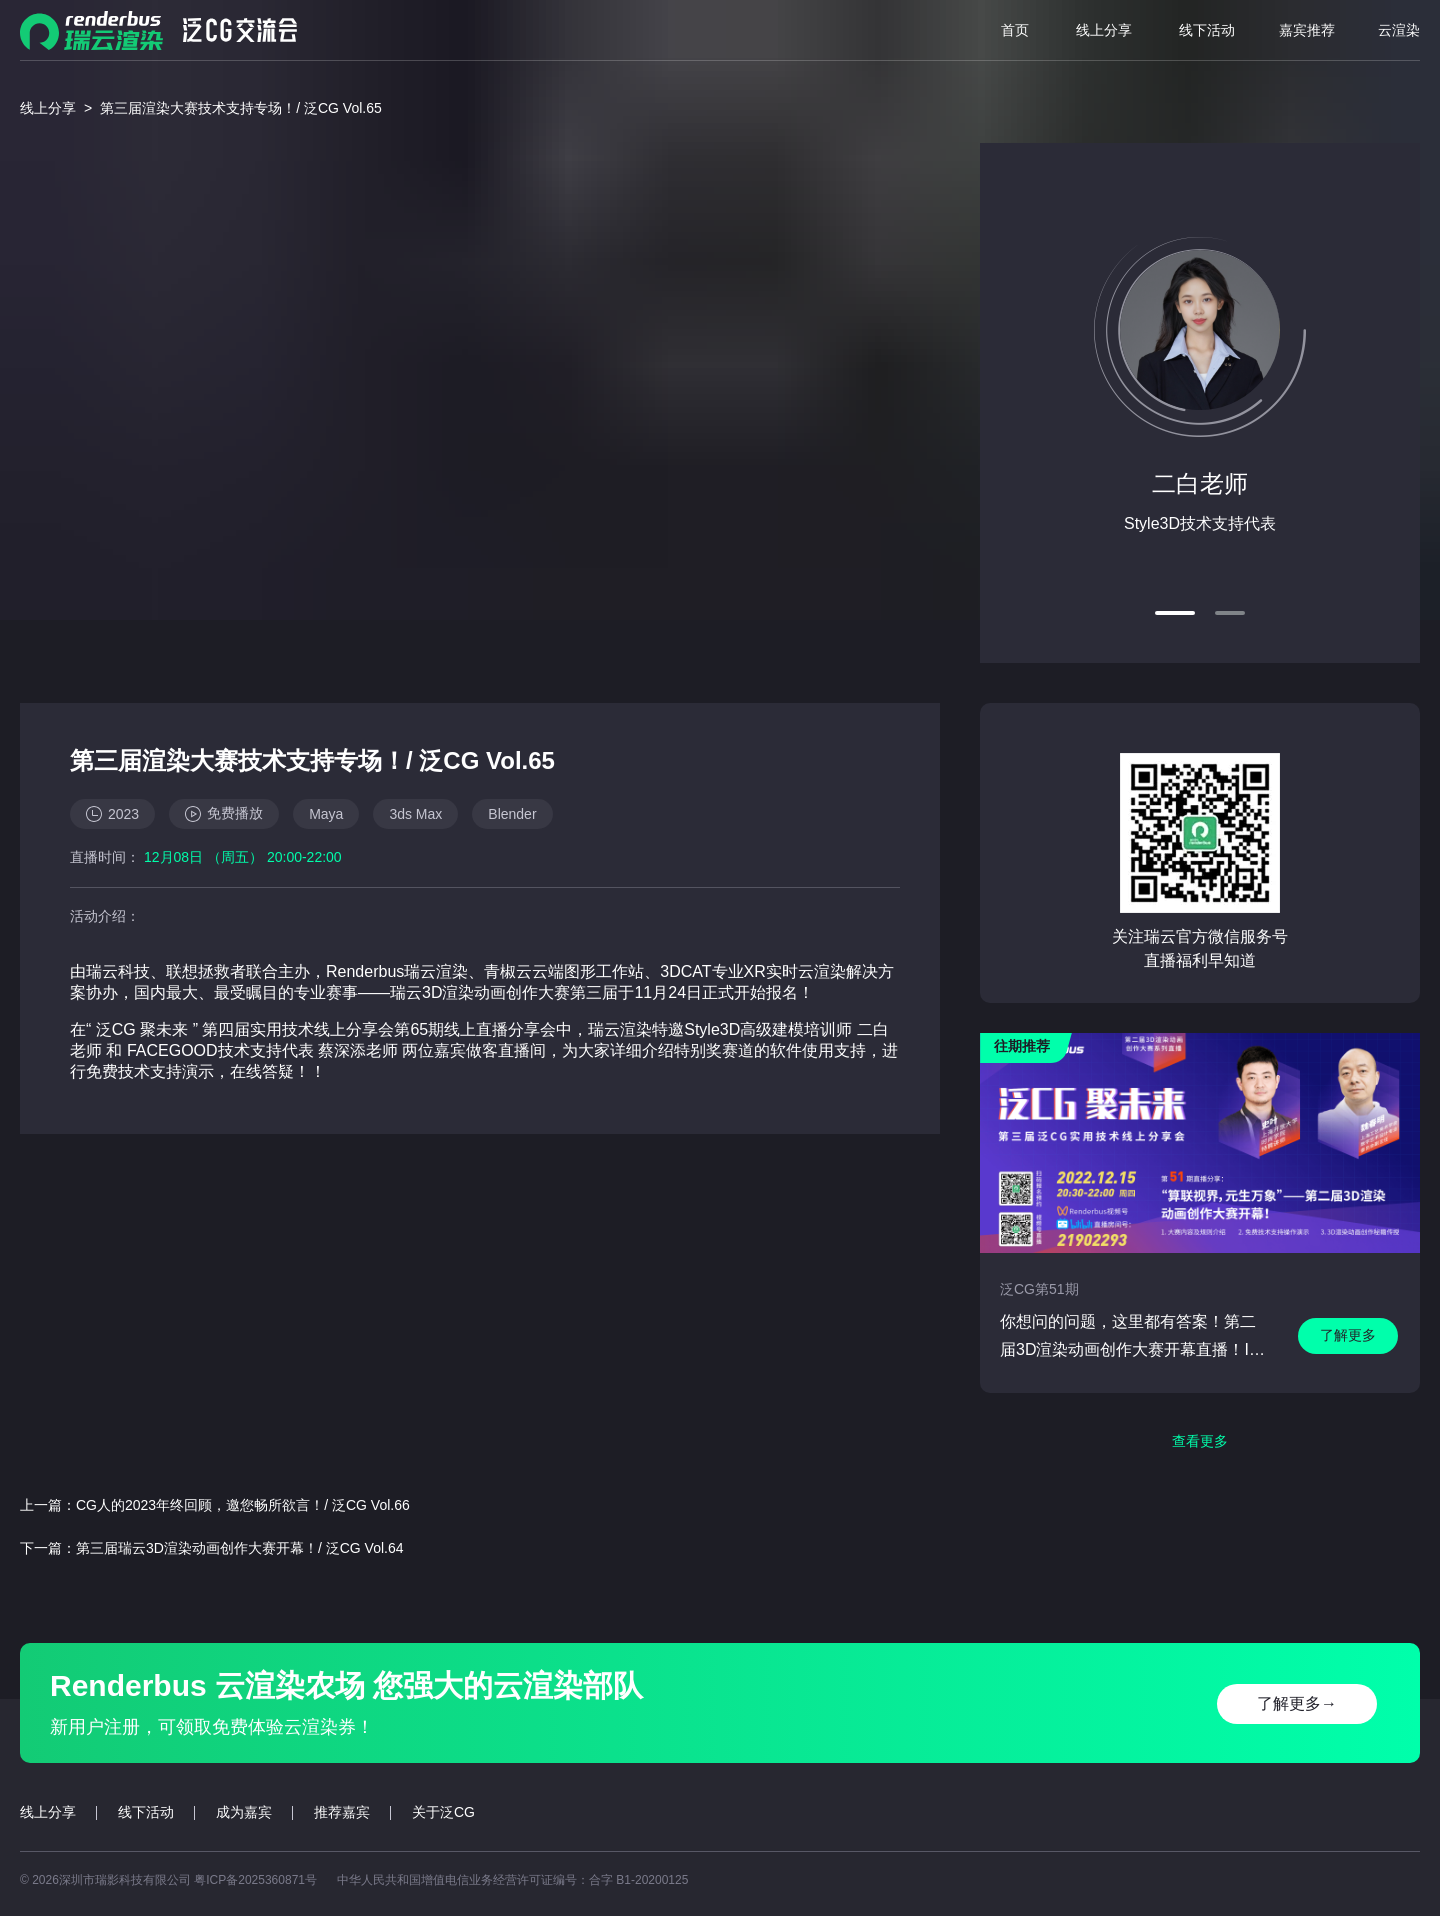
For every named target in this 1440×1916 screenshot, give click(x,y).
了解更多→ (1297, 1703)
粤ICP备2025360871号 (255, 1880)
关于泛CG (443, 1812)
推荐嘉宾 (342, 1812)
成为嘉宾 (244, 1812)
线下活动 (1207, 30)
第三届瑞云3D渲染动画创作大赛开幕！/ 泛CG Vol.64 (240, 1548)
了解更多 (1348, 1335)
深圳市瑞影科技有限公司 (126, 1880)
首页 (1015, 30)
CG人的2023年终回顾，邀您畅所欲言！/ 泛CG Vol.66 (243, 1505)
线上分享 (1104, 30)
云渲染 (1399, 30)
